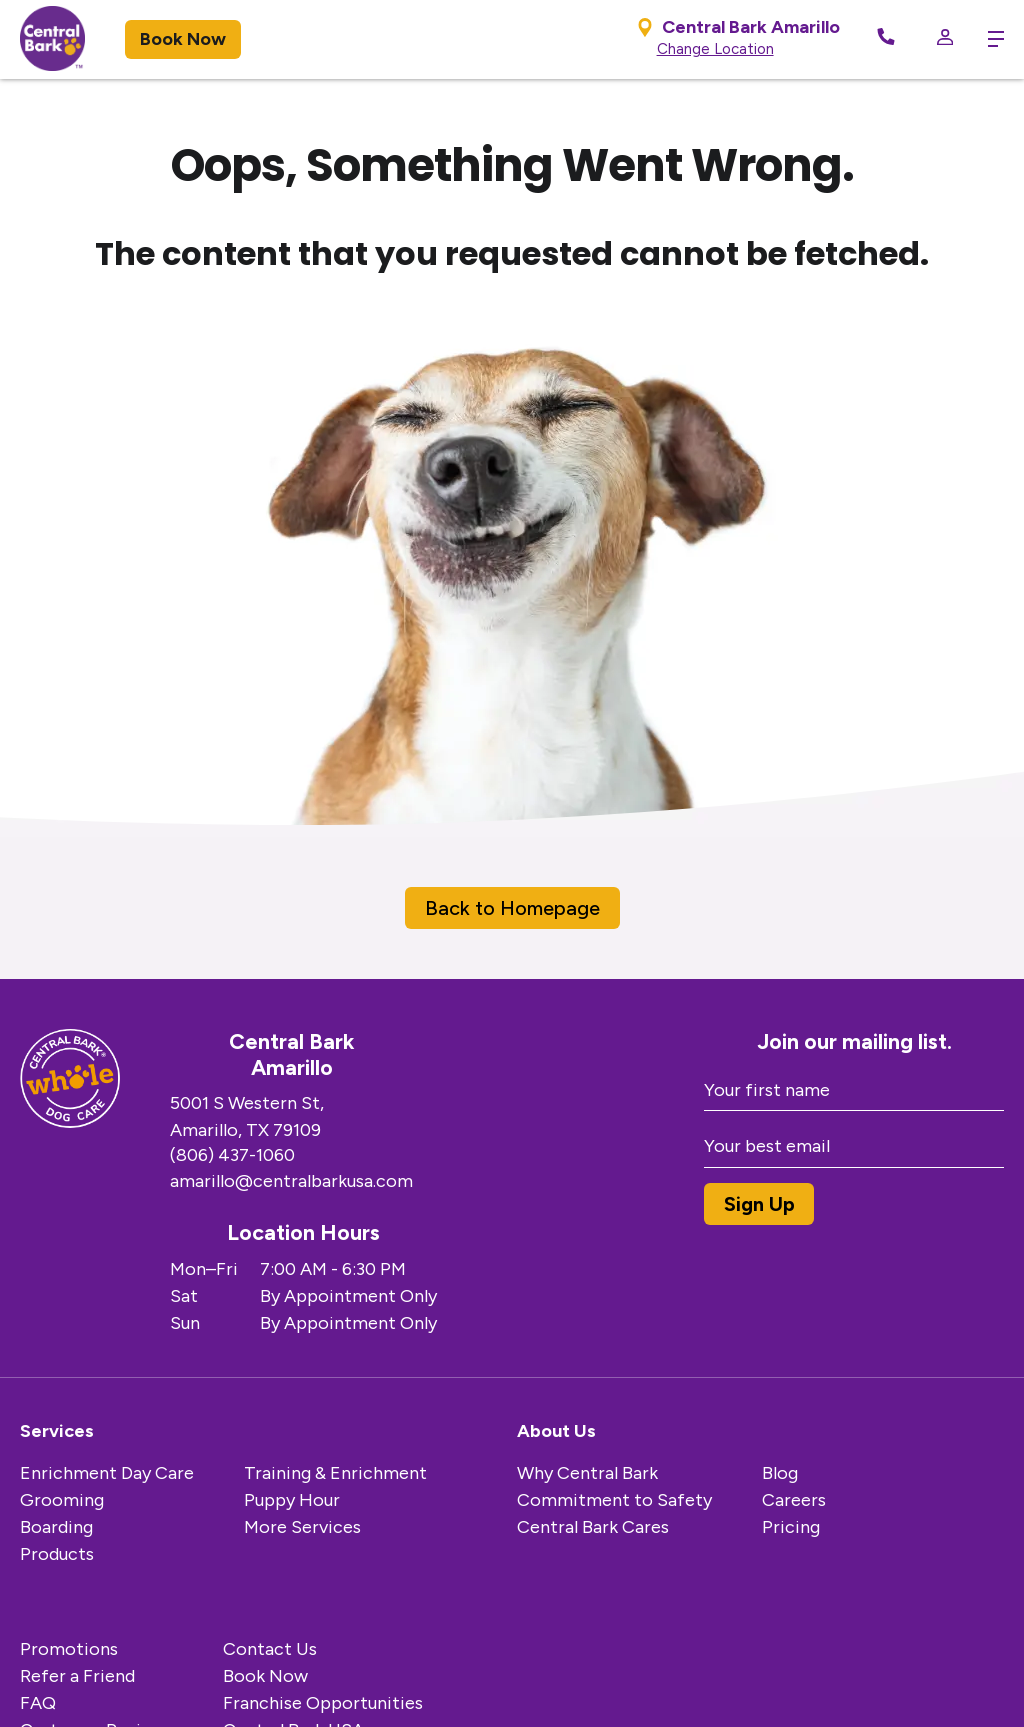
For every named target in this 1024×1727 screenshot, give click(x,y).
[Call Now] (886, 39)
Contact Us (270, 1649)
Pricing (791, 1527)
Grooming (62, 1500)
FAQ (38, 1703)
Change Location (715, 49)
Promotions (69, 1649)
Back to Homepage (512, 908)
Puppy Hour (292, 1500)
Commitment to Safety (614, 1500)
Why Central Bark (587, 1473)
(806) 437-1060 (232, 1155)
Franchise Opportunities (323, 1703)
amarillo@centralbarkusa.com (291, 1181)
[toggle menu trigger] (988, 39)
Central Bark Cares (593, 1527)
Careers (794, 1500)
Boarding (56, 1527)
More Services (302, 1527)
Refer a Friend (77, 1676)
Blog (780, 1473)
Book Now (183, 39)
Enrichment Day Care (107, 1473)
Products (57, 1554)
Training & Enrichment (335, 1473)
